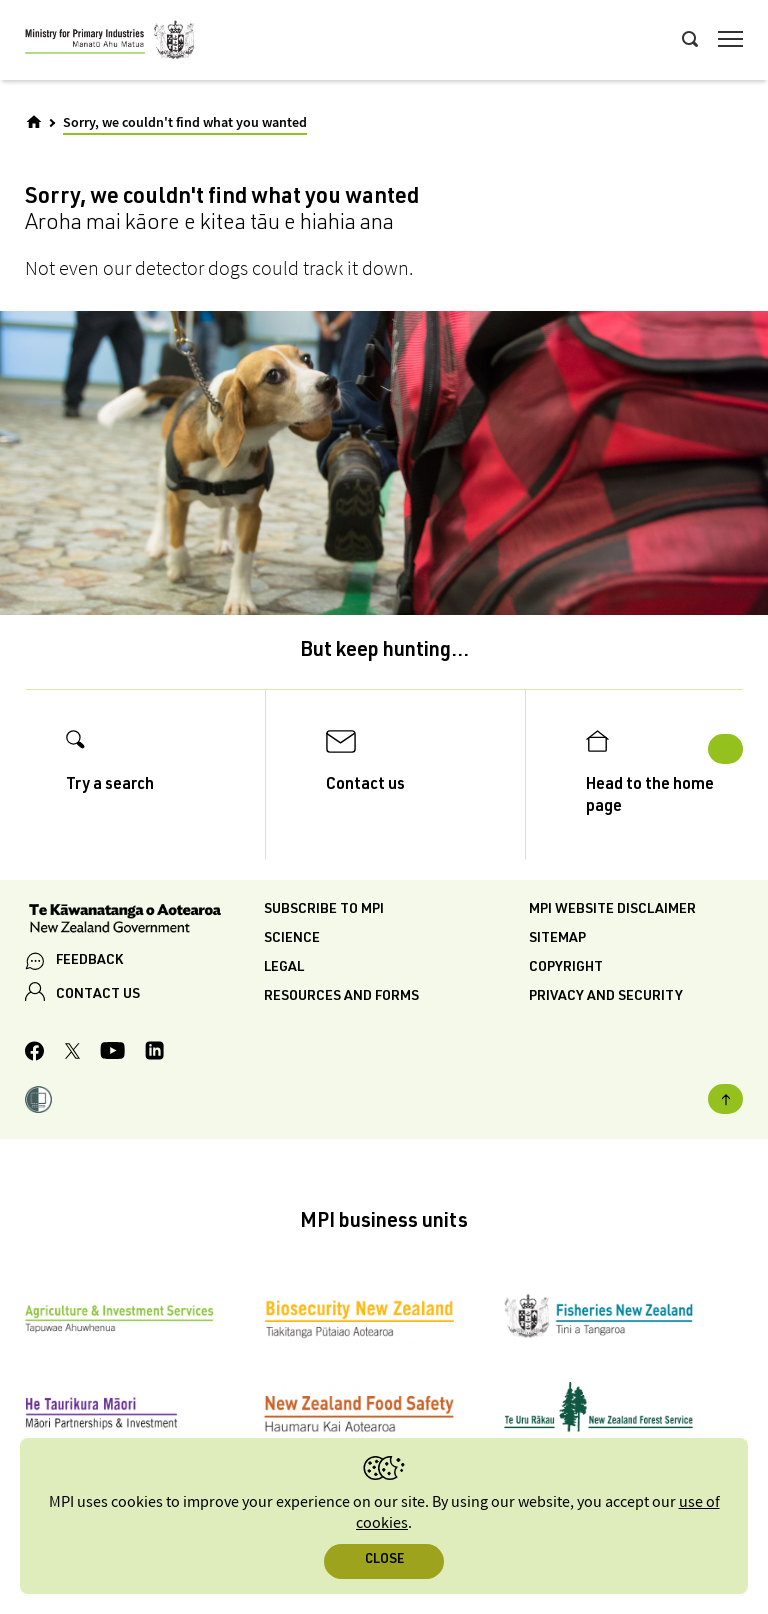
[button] (38, 1103)
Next (725, 749)
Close (384, 1560)
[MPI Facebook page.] (35, 1054)
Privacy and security (606, 997)
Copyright (566, 968)
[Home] (34, 122)
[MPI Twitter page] (72, 1054)
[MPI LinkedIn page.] (154, 1053)
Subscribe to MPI (324, 910)
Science (292, 939)
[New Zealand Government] (144, 921)
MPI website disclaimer (612, 910)
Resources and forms (341, 997)
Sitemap (557, 939)
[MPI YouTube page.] (112, 1053)
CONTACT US (98, 995)
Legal (284, 968)
